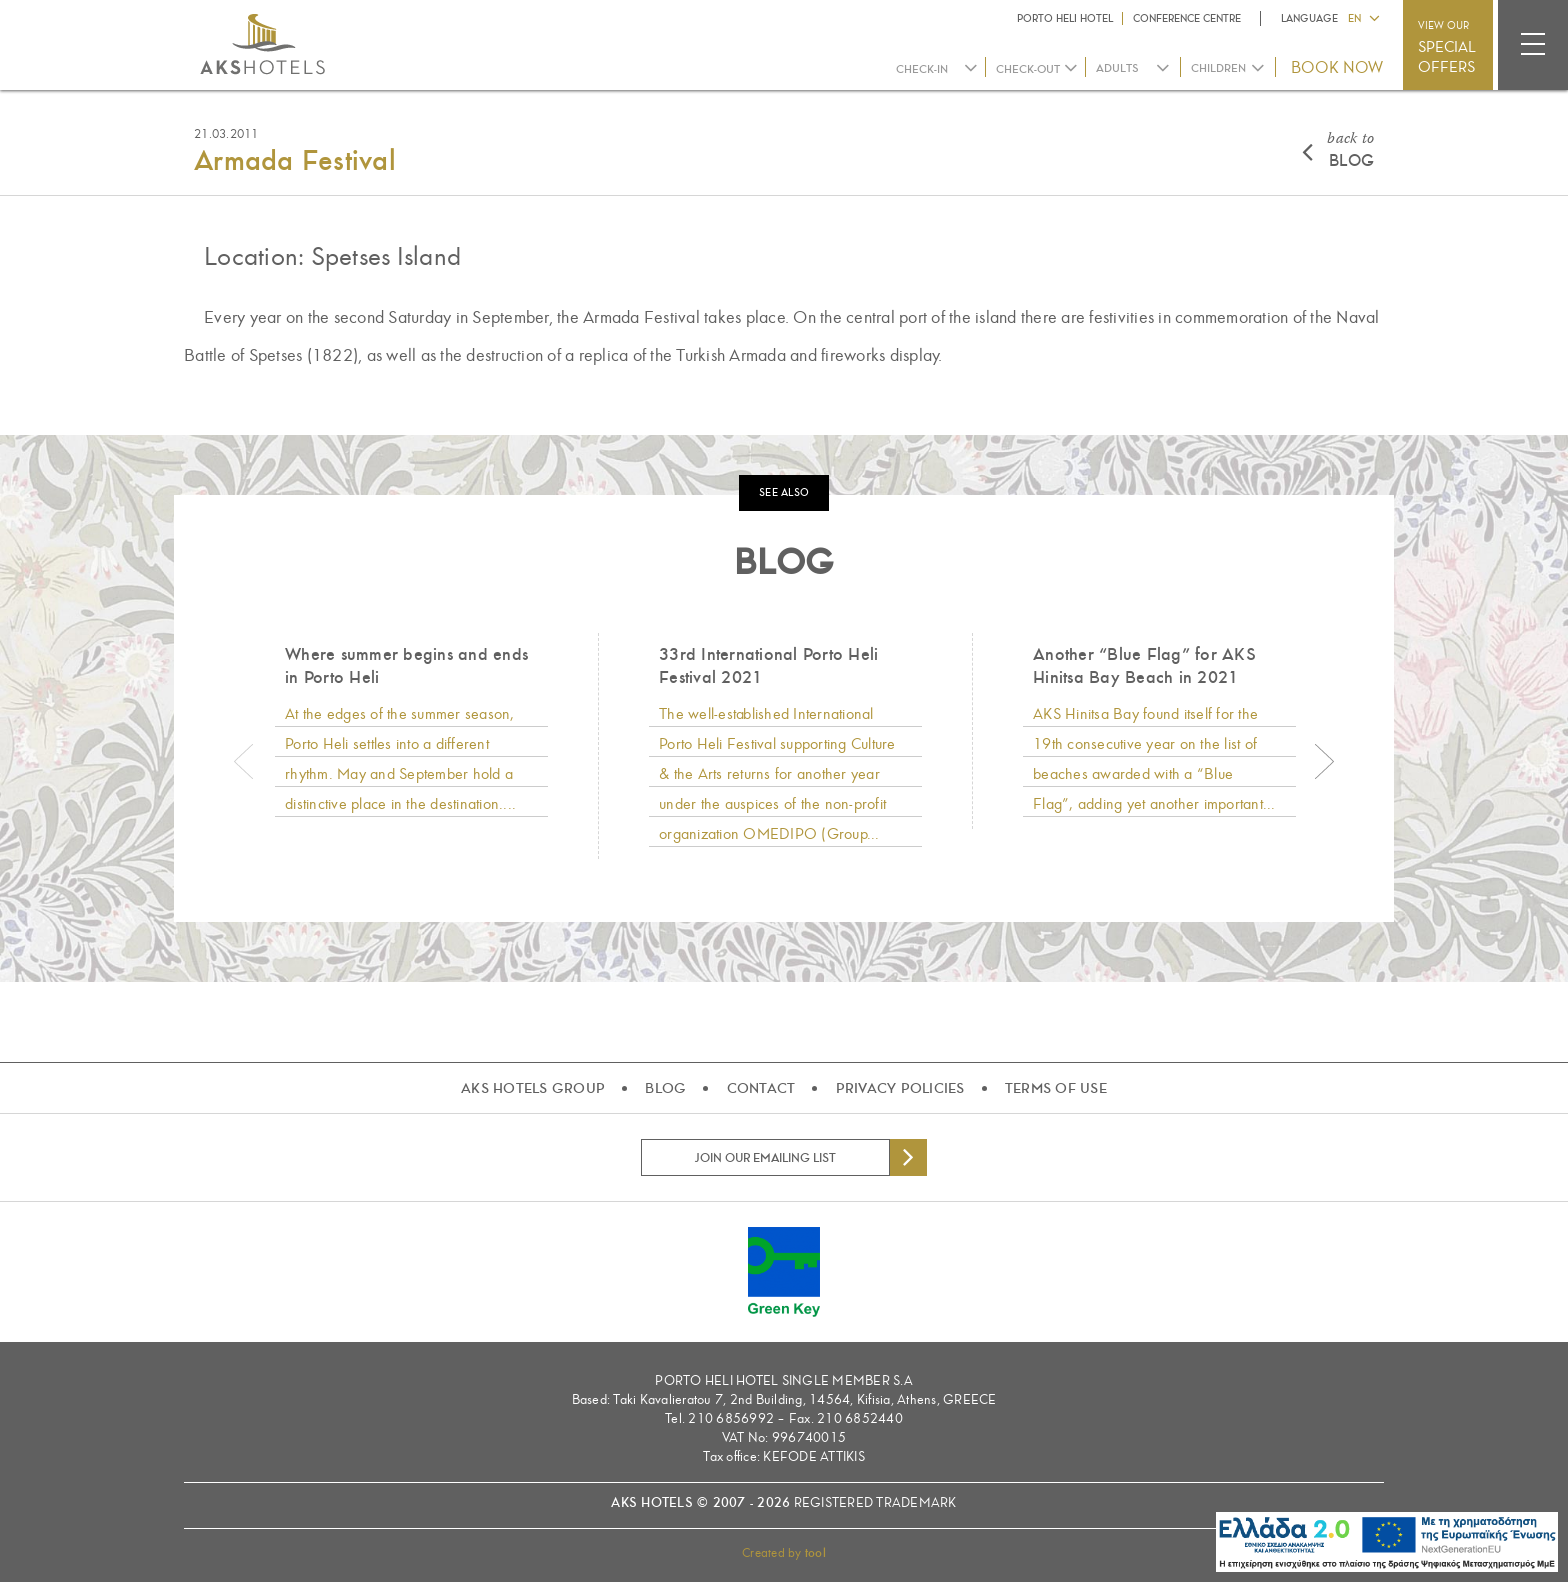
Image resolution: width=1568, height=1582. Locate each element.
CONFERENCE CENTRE (1187, 18)
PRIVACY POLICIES (900, 1088)
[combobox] (1133, 68)
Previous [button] (244, 762)
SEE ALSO (784, 492)
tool (815, 1553)
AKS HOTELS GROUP (533, 1088)
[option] (411, 731)
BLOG (1350, 149)
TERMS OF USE (1056, 1088)
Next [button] (1324, 762)
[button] (1363, 17)
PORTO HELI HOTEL (1065, 18)
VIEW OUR (1447, 48)
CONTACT (761, 1088)
